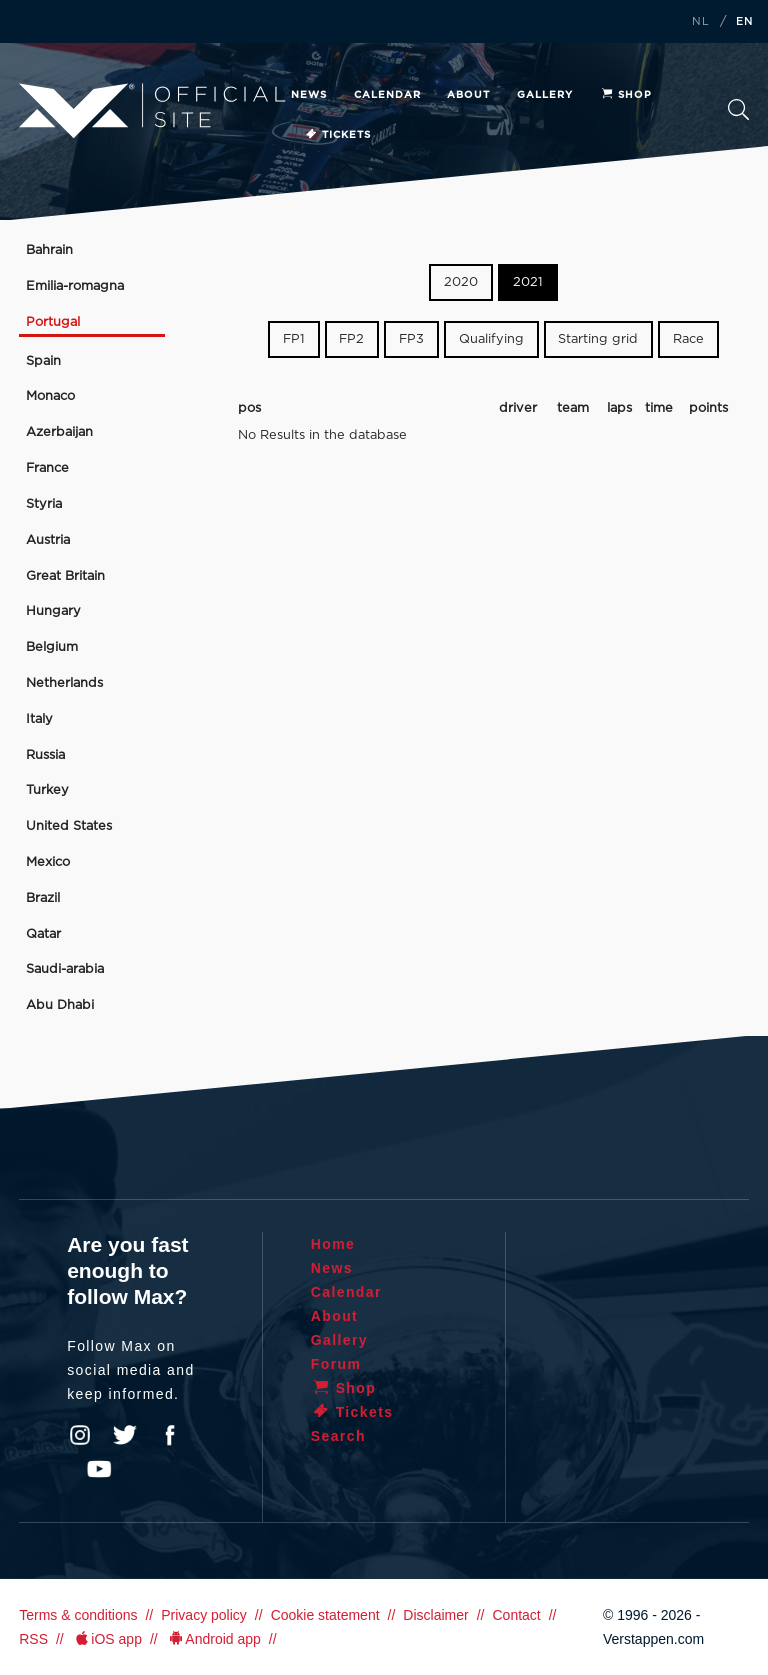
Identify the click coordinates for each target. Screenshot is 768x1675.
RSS (33, 1639)
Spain (43, 361)
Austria (48, 540)
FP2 (351, 339)
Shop (626, 95)
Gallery (545, 95)
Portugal (53, 322)
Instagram (80, 1435)
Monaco (50, 396)
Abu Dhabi (60, 1005)
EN (745, 22)
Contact (516, 1615)
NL (701, 22)
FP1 (294, 339)
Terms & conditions (78, 1615)
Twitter (125, 1435)
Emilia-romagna (75, 286)
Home (333, 1244)
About (468, 95)
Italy (39, 719)
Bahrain (49, 250)
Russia (45, 755)
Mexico (48, 862)
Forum (336, 1364)
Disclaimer (435, 1615)
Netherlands (64, 683)
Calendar (387, 95)
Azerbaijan (59, 432)
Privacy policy (204, 1615)
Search (738, 109)
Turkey (47, 790)
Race (688, 339)
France (47, 468)
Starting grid (598, 339)
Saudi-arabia (65, 969)
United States (69, 826)
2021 (528, 282)
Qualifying (491, 339)
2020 (461, 282)
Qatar (43, 934)
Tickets (337, 135)
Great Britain (65, 576)
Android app (213, 1639)
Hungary (53, 611)
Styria (44, 504)
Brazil (43, 898)
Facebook (170, 1435)
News (309, 95)
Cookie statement (325, 1615)
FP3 (411, 339)
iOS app (107, 1639)
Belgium (52, 647)
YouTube (99, 1469)
